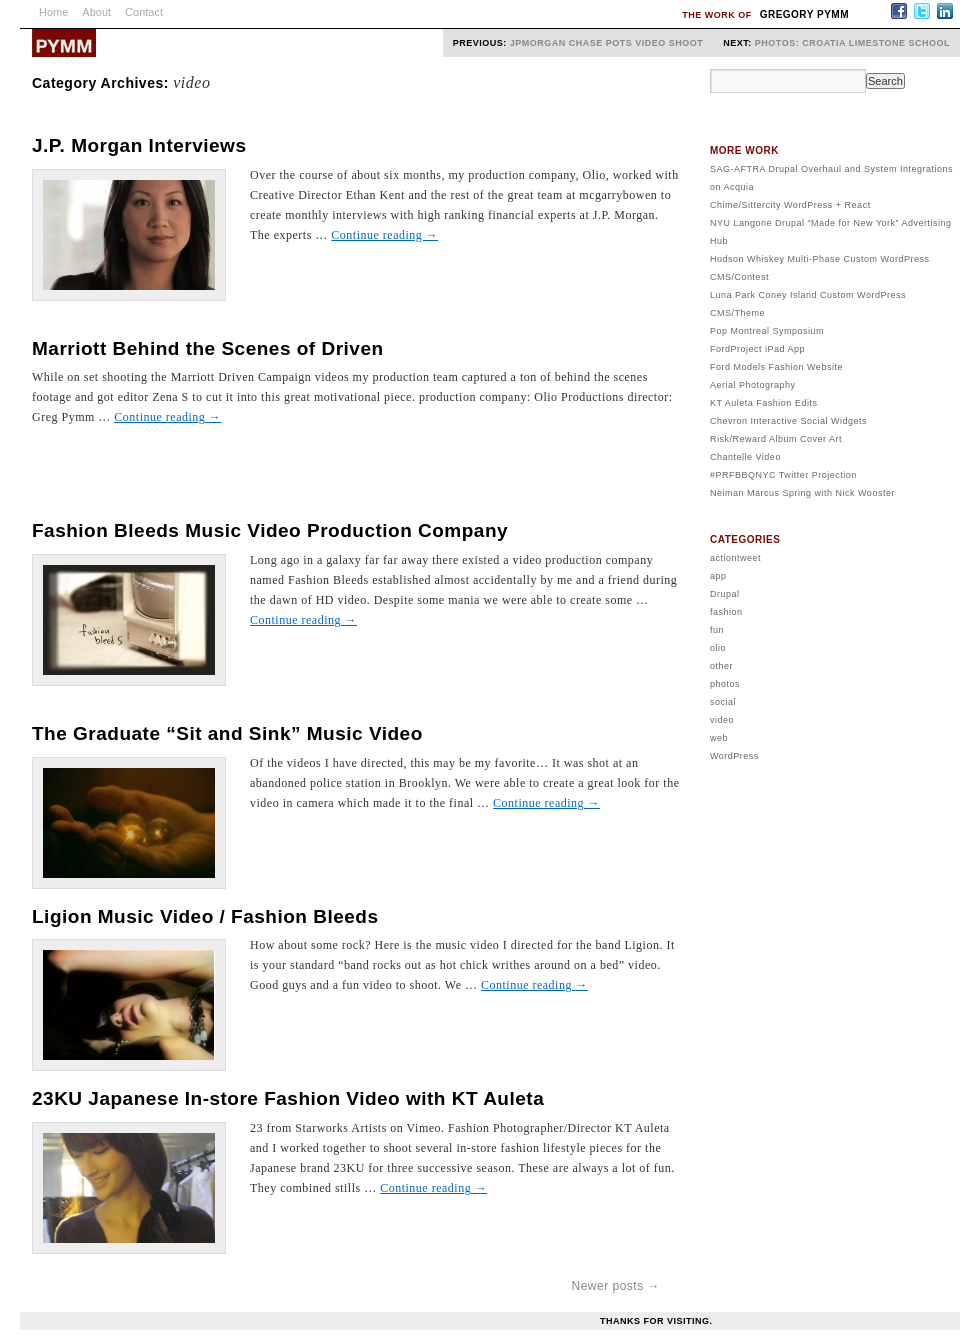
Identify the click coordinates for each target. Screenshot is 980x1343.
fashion (726, 612)
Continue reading (384, 235)
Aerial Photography (753, 385)
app (718, 576)
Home (53, 12)
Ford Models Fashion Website (776, 367)
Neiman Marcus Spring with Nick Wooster (802, 493)
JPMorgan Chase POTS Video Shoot (607, 43)
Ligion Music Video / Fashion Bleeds (205, 916)
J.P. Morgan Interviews (139, 145)
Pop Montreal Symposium (767, 331)
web (719, 738)
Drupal (725, 594)
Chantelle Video (745, 457)
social (723, 702)
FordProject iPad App (757, 349)
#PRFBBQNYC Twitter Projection (783, 475)
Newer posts (615, 1286)
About (96, 12)
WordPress (734, 756)
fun (717, 630)
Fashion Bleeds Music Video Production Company (270, 530)
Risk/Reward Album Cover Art (776, 439)
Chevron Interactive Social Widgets (788, 421)
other (721, 666)
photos (725, 684)
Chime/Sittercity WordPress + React (790, 205)
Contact (144, 12)
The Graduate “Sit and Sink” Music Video (227, 733)
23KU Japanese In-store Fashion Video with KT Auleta (288, 1098)
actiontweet (735, 558)
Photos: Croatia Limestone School (852, 43)
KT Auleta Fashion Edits (763, 403)
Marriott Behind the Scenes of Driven (208, 348)
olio (718, 648)
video (722, 720)
